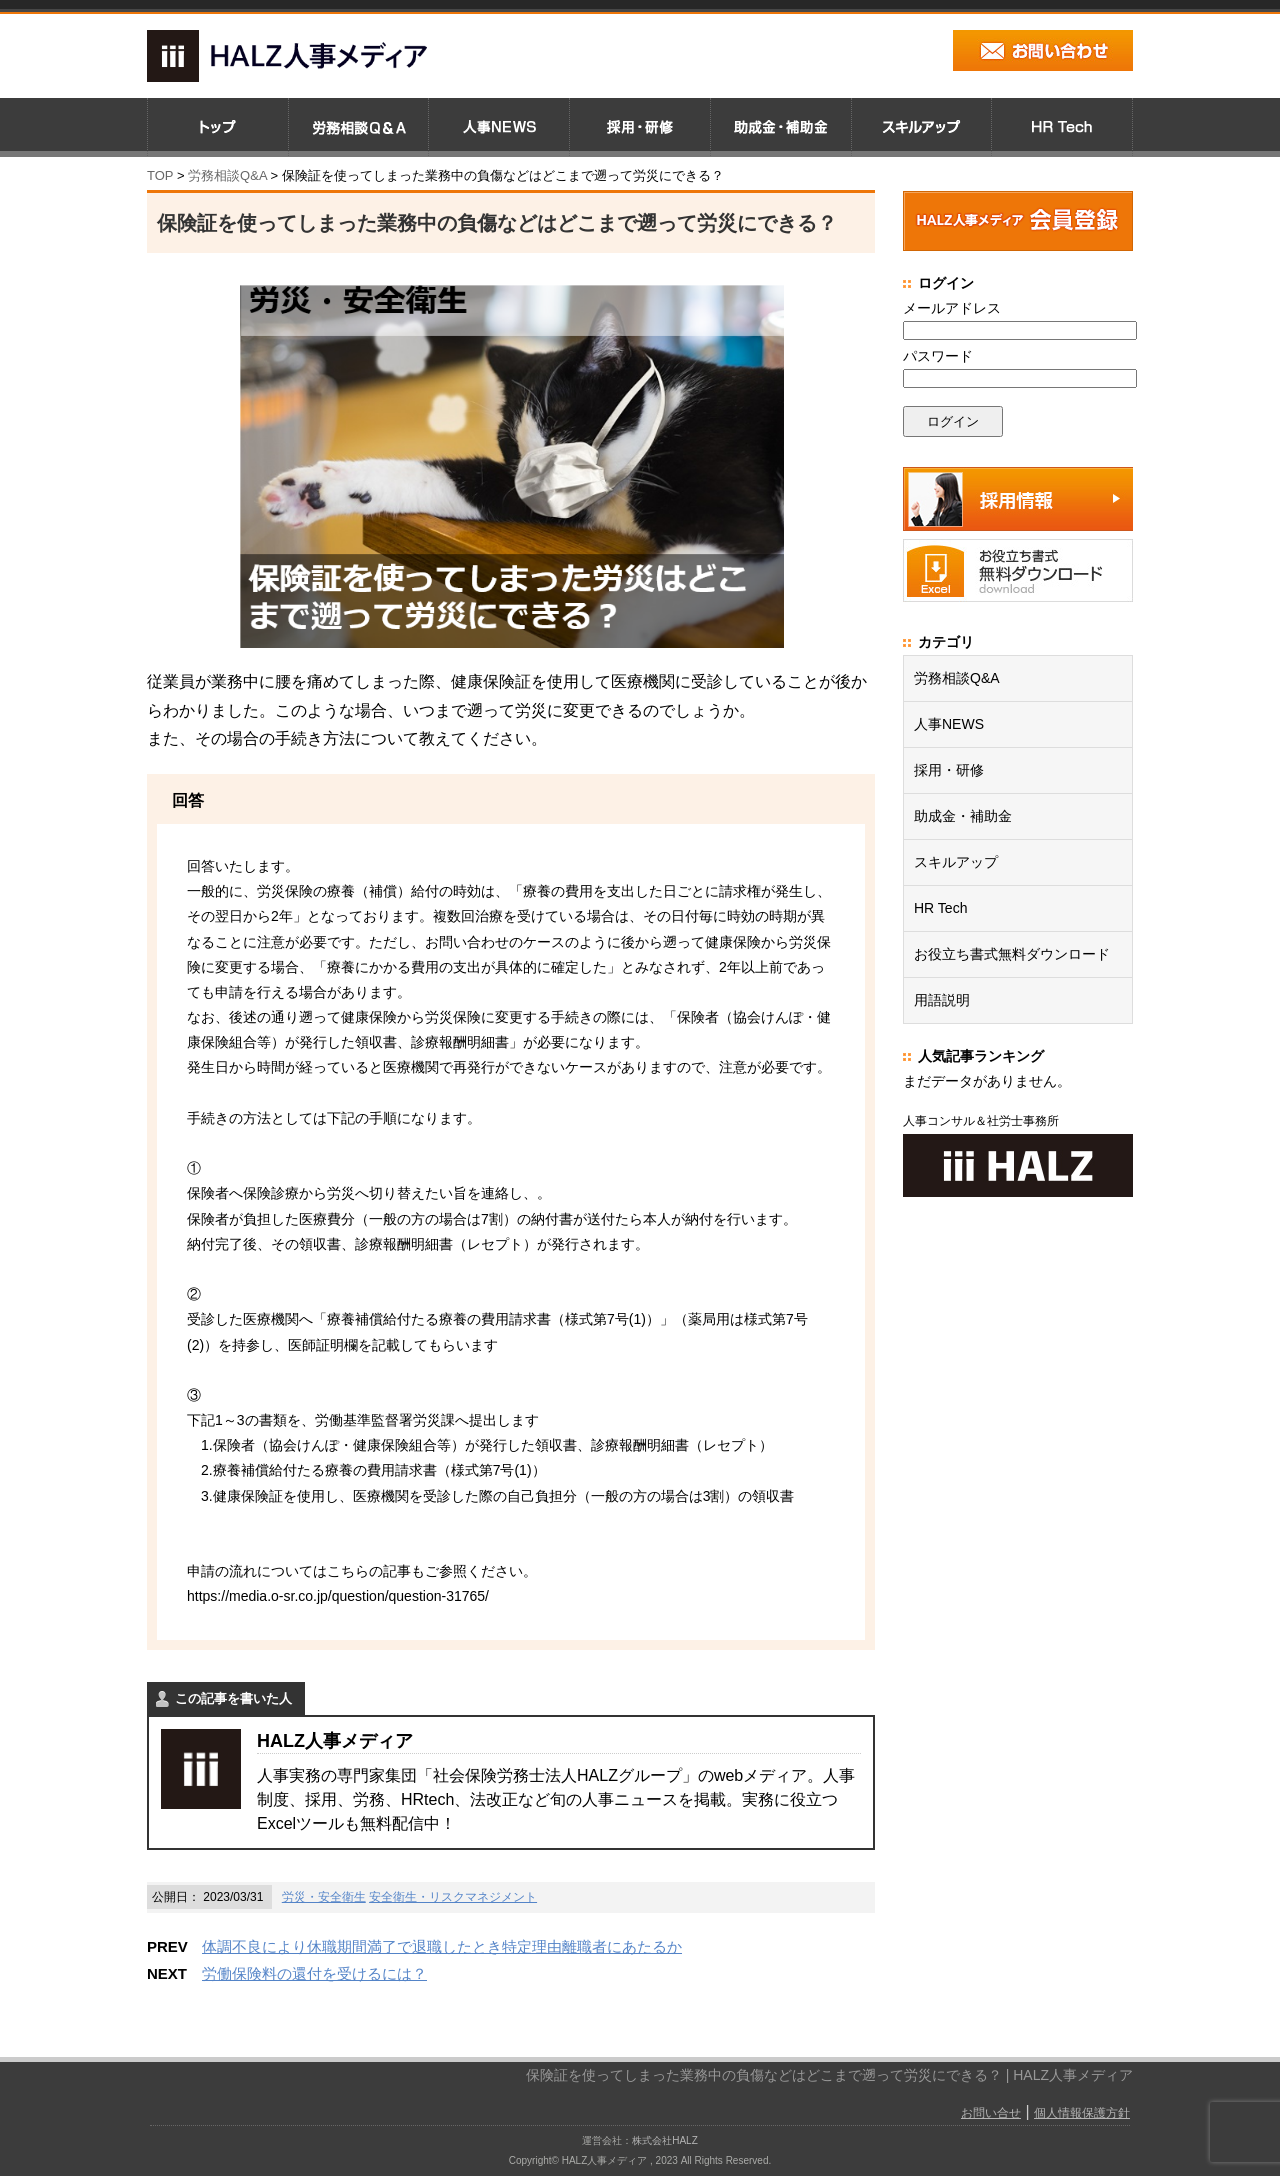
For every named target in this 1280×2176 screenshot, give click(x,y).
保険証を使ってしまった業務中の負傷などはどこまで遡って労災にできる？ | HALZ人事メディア (829, 2075)
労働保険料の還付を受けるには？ (314, 1973)
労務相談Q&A (227, 175)
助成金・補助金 (963, 816)
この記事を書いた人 (233, 1698)
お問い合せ (991, 2113)
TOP (160, 175)
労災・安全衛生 (324, 1897)
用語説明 (942, 1000)
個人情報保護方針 (1082, 2113)
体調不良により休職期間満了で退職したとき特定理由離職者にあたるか (442, 1946)
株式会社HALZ (665, 2140)
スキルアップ (956, 862)
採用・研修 (949, 770)
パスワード (938, 356)
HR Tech (940, 908)
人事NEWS (949, 724)
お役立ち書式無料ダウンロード (1012, 954)
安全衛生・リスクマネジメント (453, 1897)
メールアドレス (952, 308)
